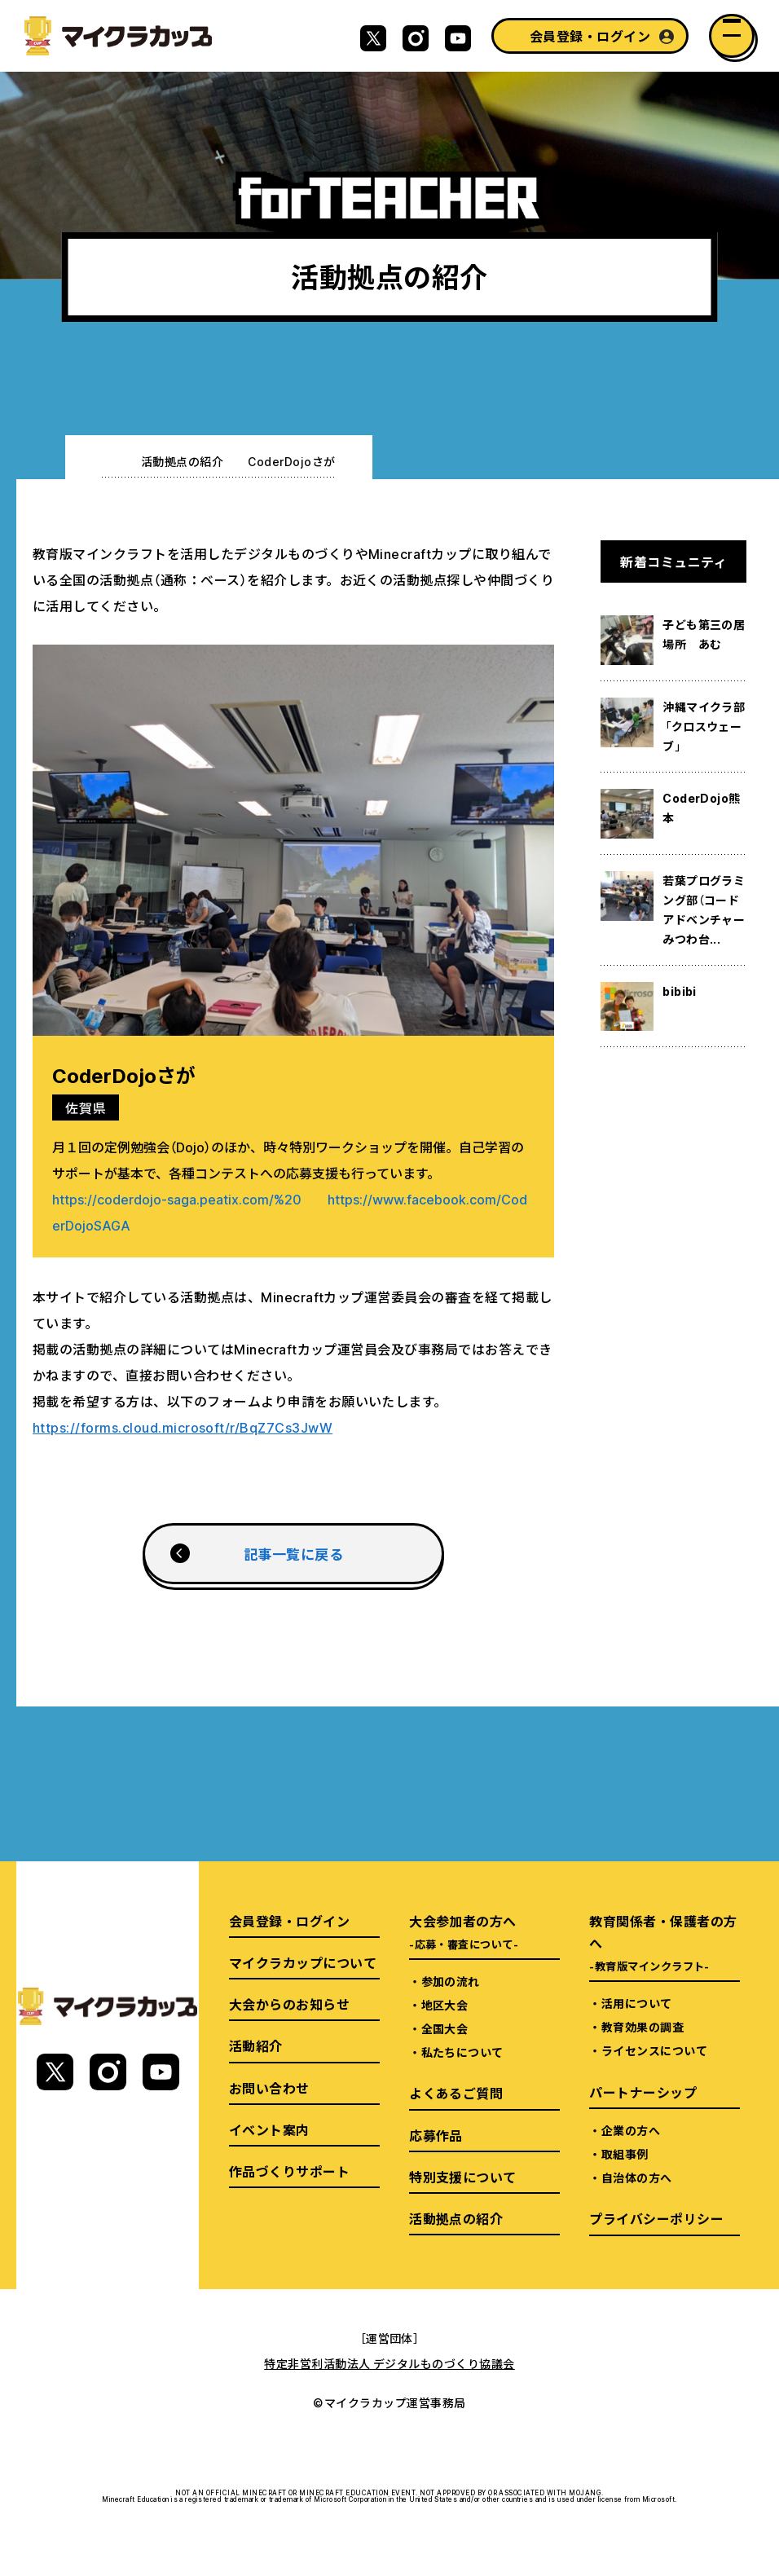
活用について (636, 2003)
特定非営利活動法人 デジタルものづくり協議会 (389, 2363)
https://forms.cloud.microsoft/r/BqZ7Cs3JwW (182, 1427)
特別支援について (463, 2176)
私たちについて (462, 2052)
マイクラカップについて (302, 1962)
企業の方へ (630, 2130)
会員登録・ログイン (590, 36)
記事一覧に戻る (293, 1553)
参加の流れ (450, 1981)
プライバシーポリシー (656, 2218)
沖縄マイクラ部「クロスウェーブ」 (703, 726)
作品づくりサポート (289, 2171)
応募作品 (436, 2135)
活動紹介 (256, 2045)
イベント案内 (269, 2129)
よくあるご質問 (456, 2093)
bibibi (679, 991)
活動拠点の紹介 (182, 461)
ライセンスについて (654, 2050)
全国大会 (445, 2028)
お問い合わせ (269, 2088)
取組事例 (625, 2154)
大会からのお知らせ (289, 2004)
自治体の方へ (636, 2177)
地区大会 (445, 2005)
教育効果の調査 (642, 2027)
